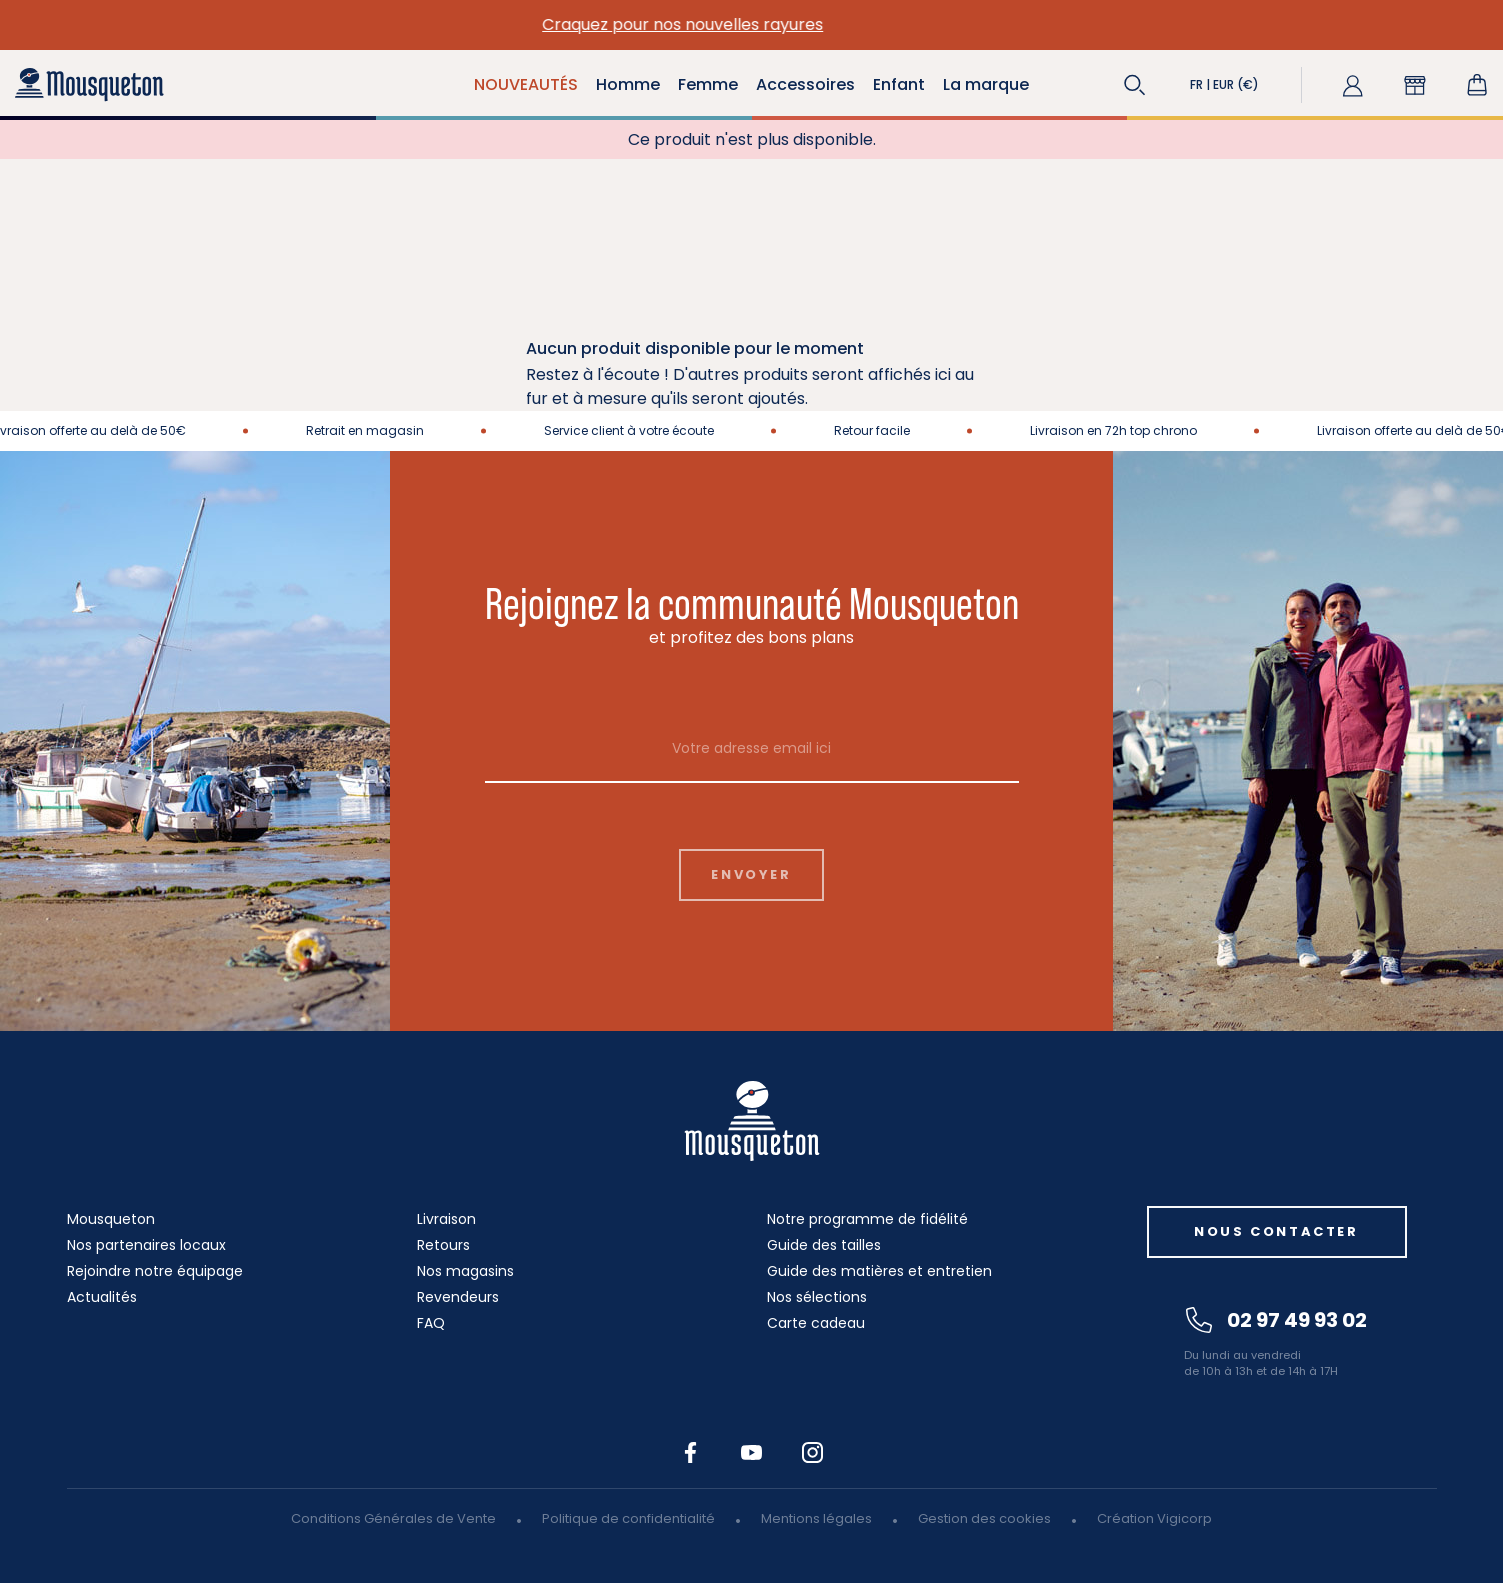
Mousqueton (111, 1219)
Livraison (446, 1219)
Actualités (102, 1297)
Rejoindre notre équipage (155, 1271)
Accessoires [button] (805, 84)
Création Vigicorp (1154, 1518)
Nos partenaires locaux (146, 1245)
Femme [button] (708, 84)
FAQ (431, 1323)
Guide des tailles (824, 1245)
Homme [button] (628, 84)
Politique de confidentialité (628, 1518)
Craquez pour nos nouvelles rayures (751, 24)
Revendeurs (458, 1297)
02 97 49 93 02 (1276, 1320)
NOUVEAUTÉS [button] (526, 84)
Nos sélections (817, 1297)
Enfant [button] (899, 84)
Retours (443, 1245)
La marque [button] (986, 84)
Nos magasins (465, 1271)
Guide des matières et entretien (879, 1271)
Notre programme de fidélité (867, 1219)
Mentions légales (816, 1518)
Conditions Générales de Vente (393, 1518)
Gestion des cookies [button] (984, 1518)
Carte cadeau (816, 1323)
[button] (1135, 85)
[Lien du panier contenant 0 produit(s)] (1477, 85)
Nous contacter (1276, 1231)
